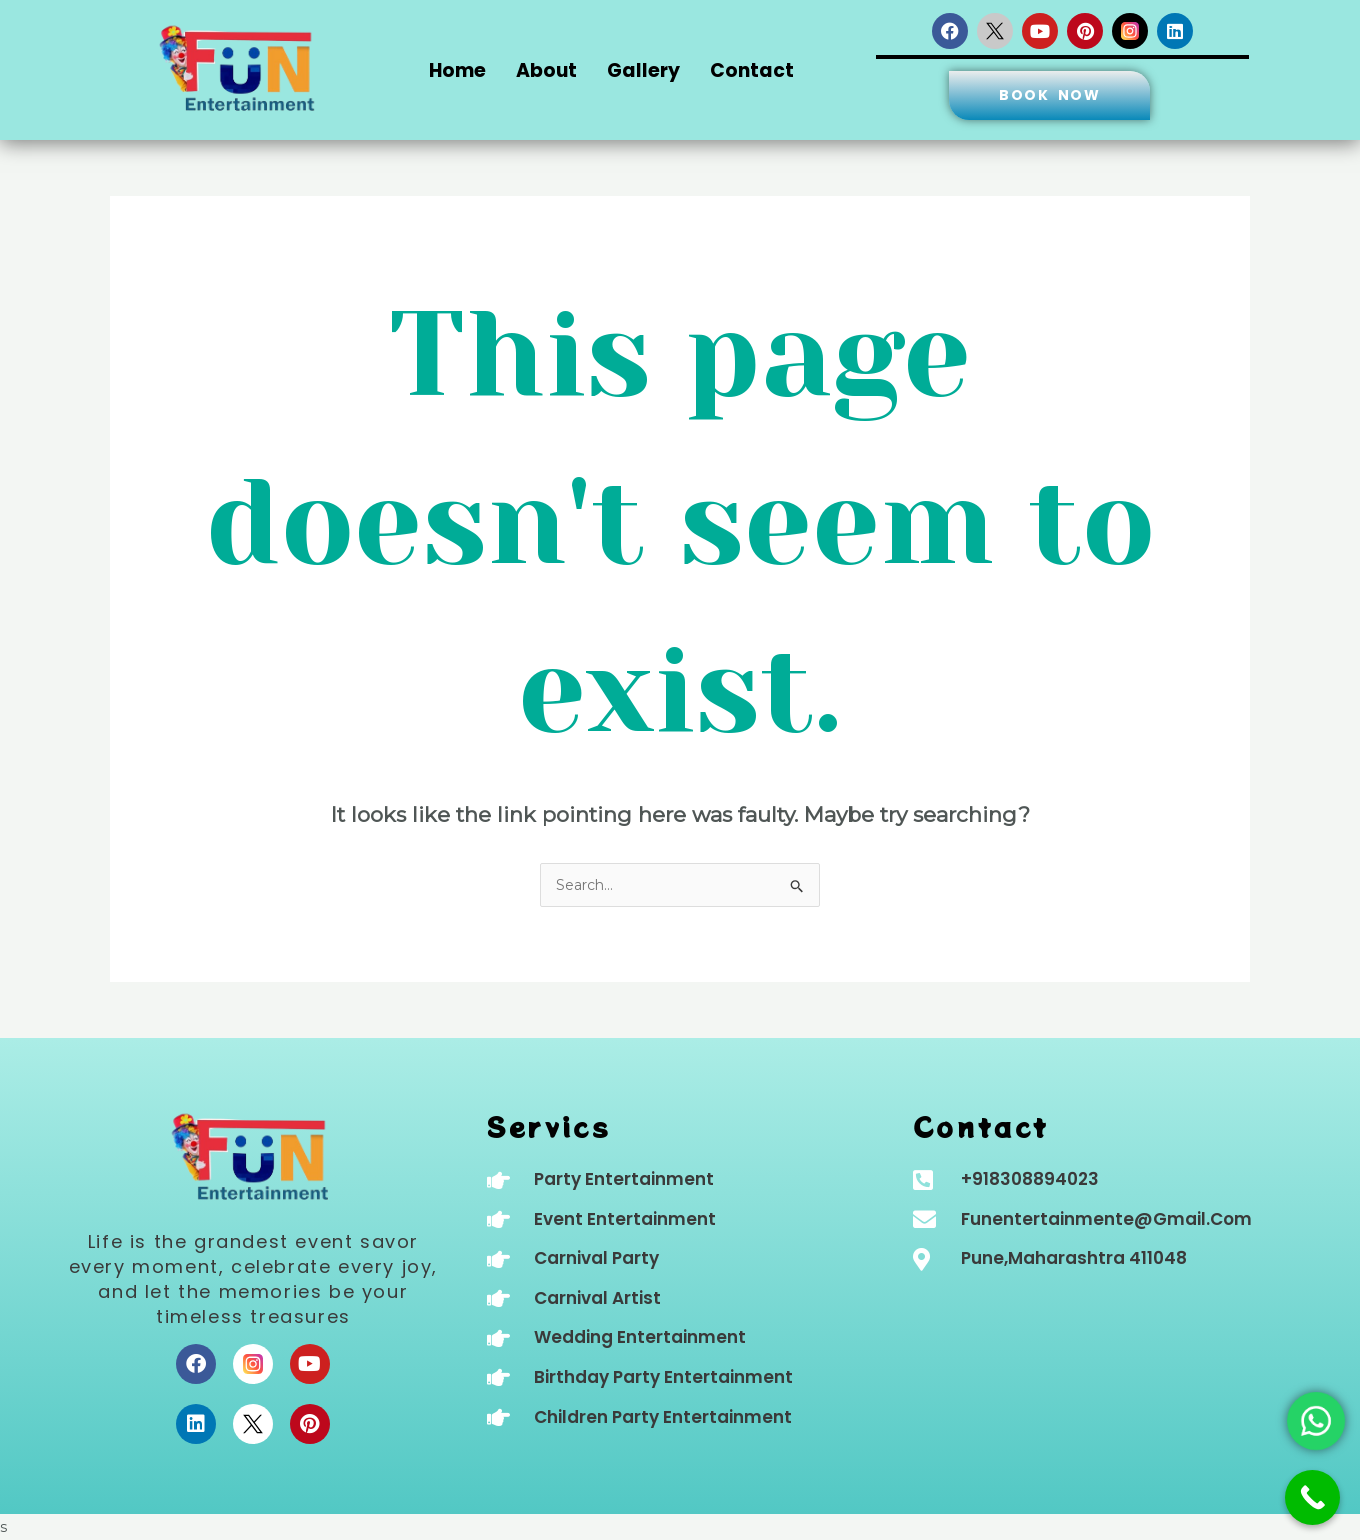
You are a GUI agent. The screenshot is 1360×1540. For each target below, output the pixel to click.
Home (457, 70)
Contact (752, 70)
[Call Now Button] (1312, 1497)
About (546, 70)
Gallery (643, 70)
